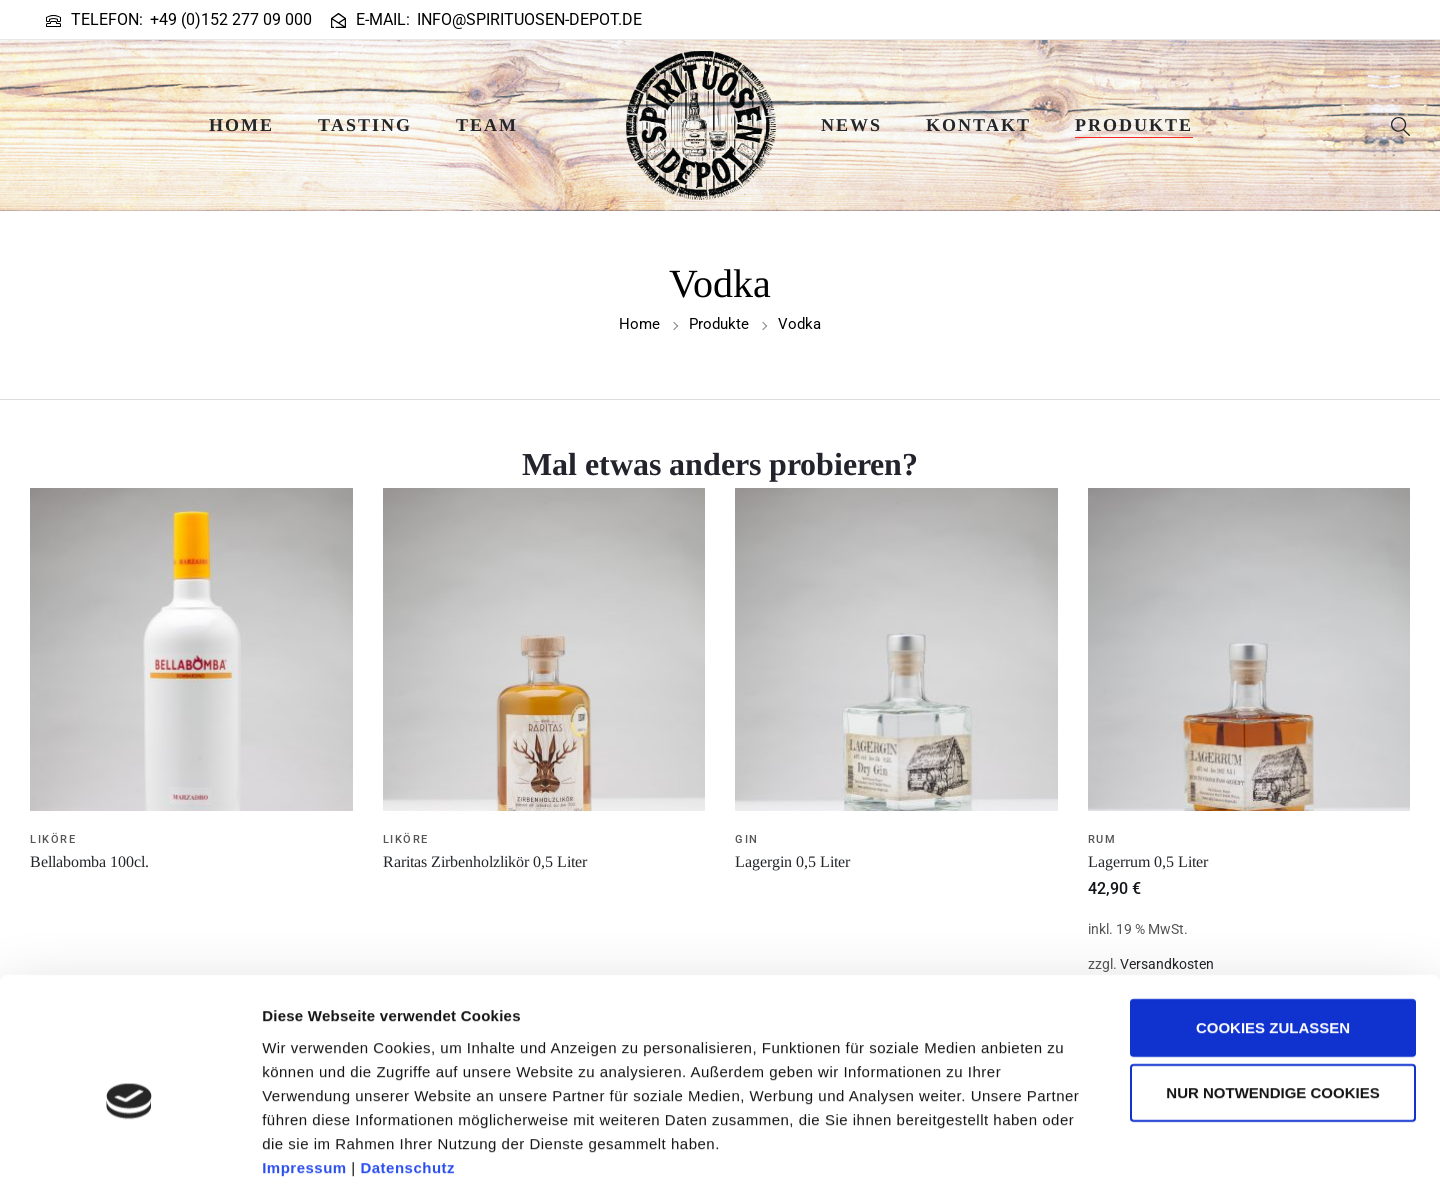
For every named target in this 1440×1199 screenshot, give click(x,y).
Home (241, 125)
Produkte (1134, 125)
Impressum (304, 1078)
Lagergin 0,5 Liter (792, 861)
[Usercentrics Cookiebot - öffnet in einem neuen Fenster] (129, 1160)
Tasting (365, 125)
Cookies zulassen (1273, 938)
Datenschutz (407, 1078)
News (851, 125)
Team (487, 125)
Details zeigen (1063, 1159)
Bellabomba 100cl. (89, 861)
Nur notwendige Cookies (1272, 1004)
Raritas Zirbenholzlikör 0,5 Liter (485, 861)
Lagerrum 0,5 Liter (1148, 861)
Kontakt (978, 125)
